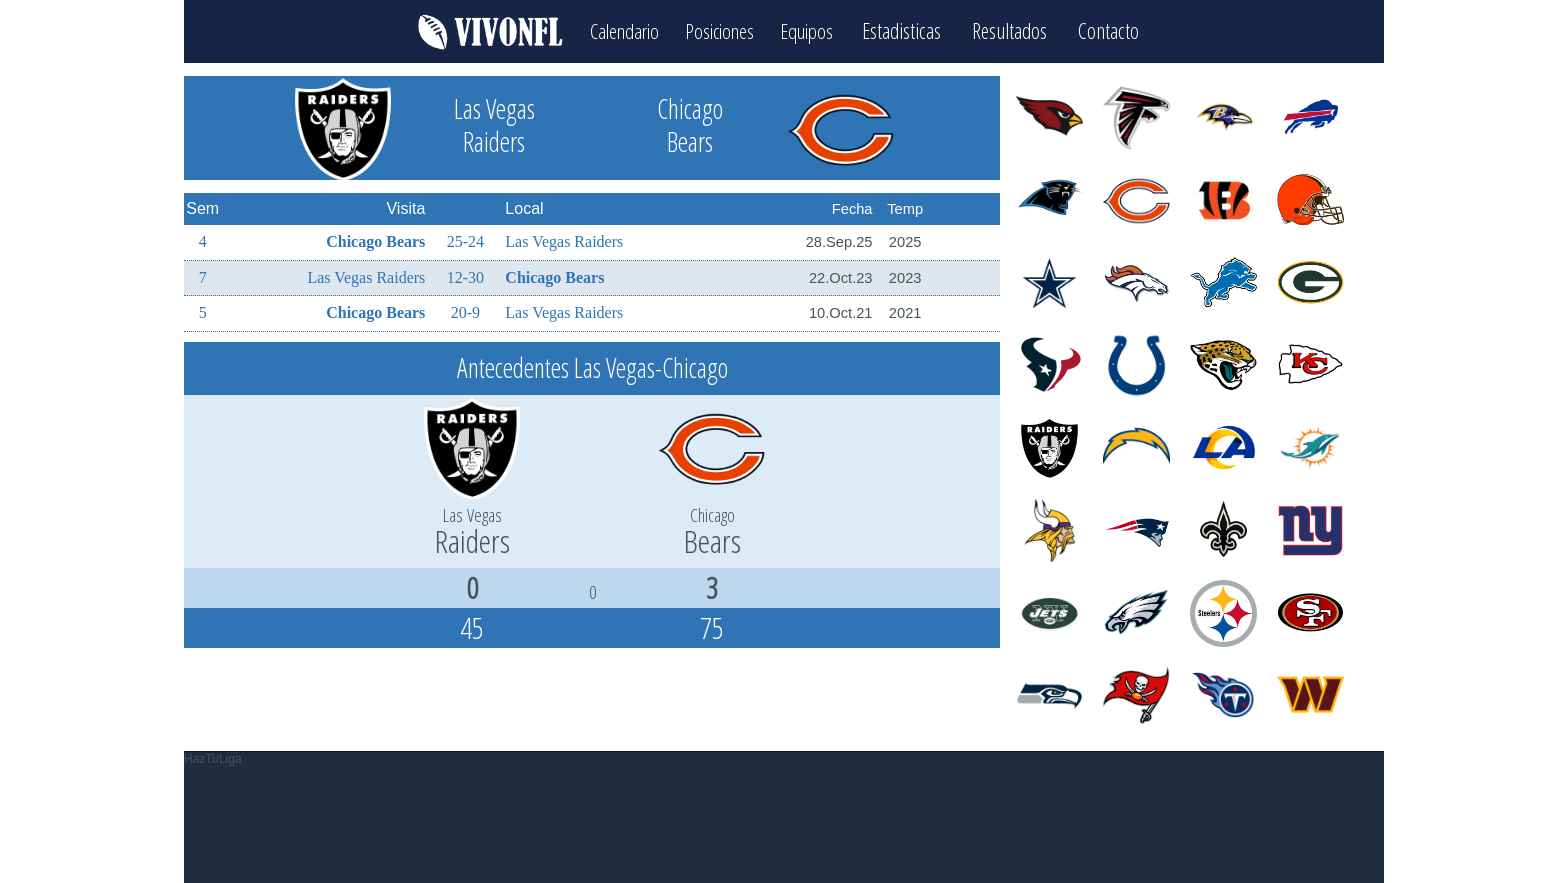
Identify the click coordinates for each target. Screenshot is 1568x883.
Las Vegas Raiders (564, 239)
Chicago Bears (375, 239)
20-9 (465, 310)
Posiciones (720, 30)
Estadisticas (914, 30)
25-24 (465, 239)
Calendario (616, 30)
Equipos (816, 30)
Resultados (1022, 30)
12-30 (465, 275)
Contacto (1121, 30)
